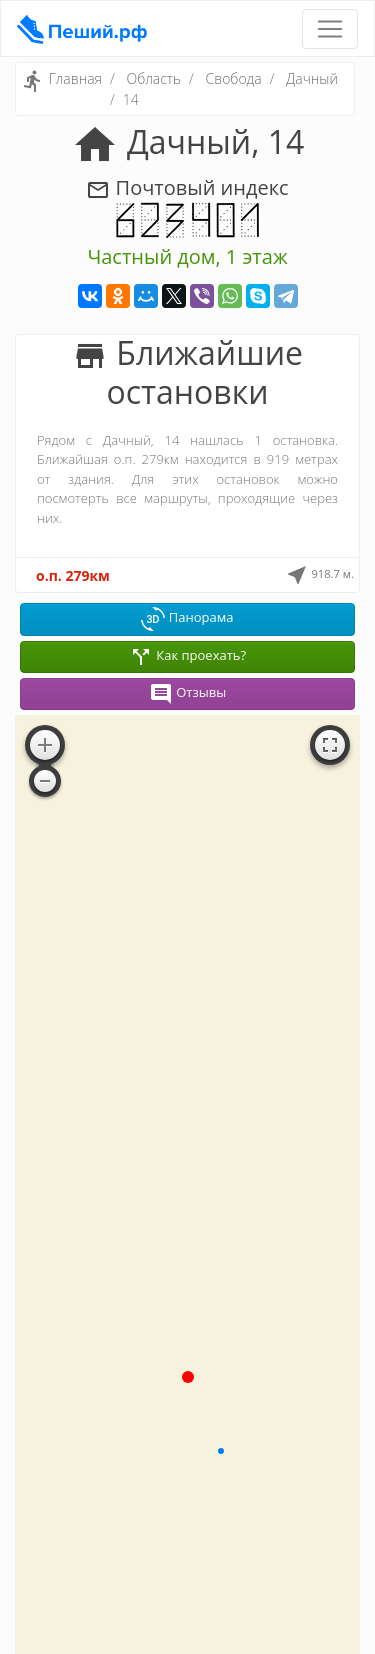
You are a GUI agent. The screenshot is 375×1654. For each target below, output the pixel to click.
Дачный (312, 78)
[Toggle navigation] (330, 29)
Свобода (234, 78)
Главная (75, 78)
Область (153, 78)
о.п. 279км (73, 575)
